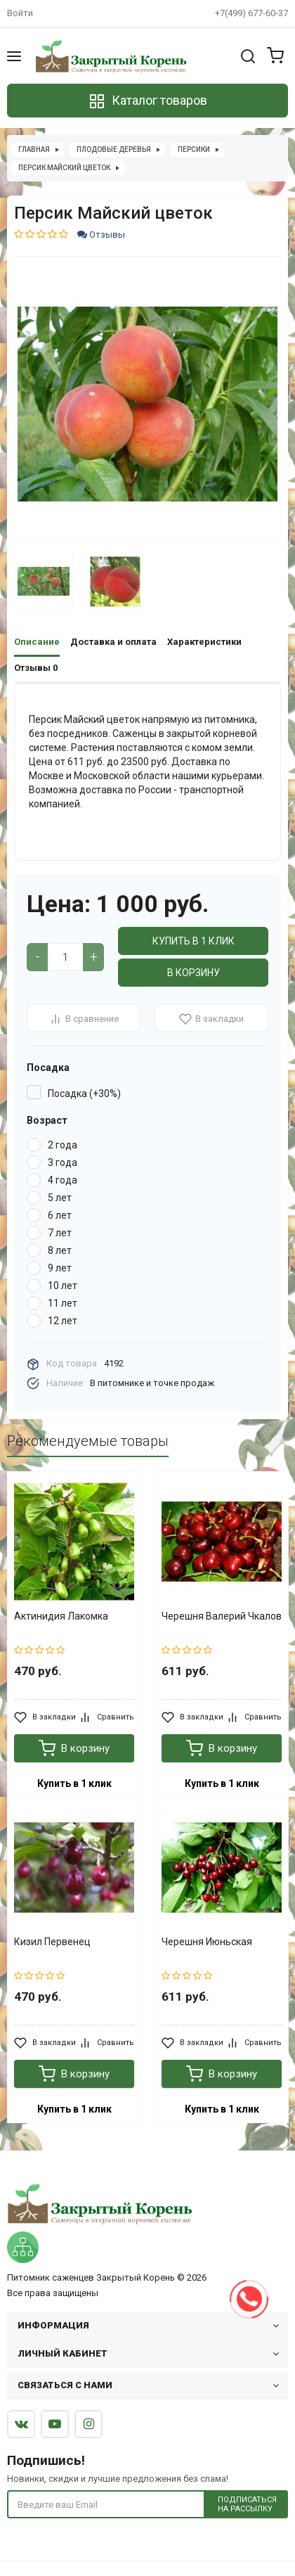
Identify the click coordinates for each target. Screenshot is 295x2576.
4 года (62, 1180)
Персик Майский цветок (64, 168)
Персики (194, 149)
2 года (62, 1145)
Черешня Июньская (207, 1941)
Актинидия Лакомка (61, 1616)
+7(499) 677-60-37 (251, 13)
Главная (34, 149)
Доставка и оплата (113, 641)
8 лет (60, 1250)
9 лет (60, 1268)
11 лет (62, 1303)
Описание (37, 641)
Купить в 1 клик (193, 941)
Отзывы (101, 234)
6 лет (60, 1215)
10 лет (62, 1285)
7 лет (60, 1232)
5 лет (60, 1197)
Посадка (48, 1067)
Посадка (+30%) (84, 1093)
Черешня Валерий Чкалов (222, 1616)
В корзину (193, 972)
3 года (62, 1162)
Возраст (47, 1120)
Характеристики (204, 641)
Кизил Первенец (52, 1941)
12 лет (62, 1320)
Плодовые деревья (114, 149)
